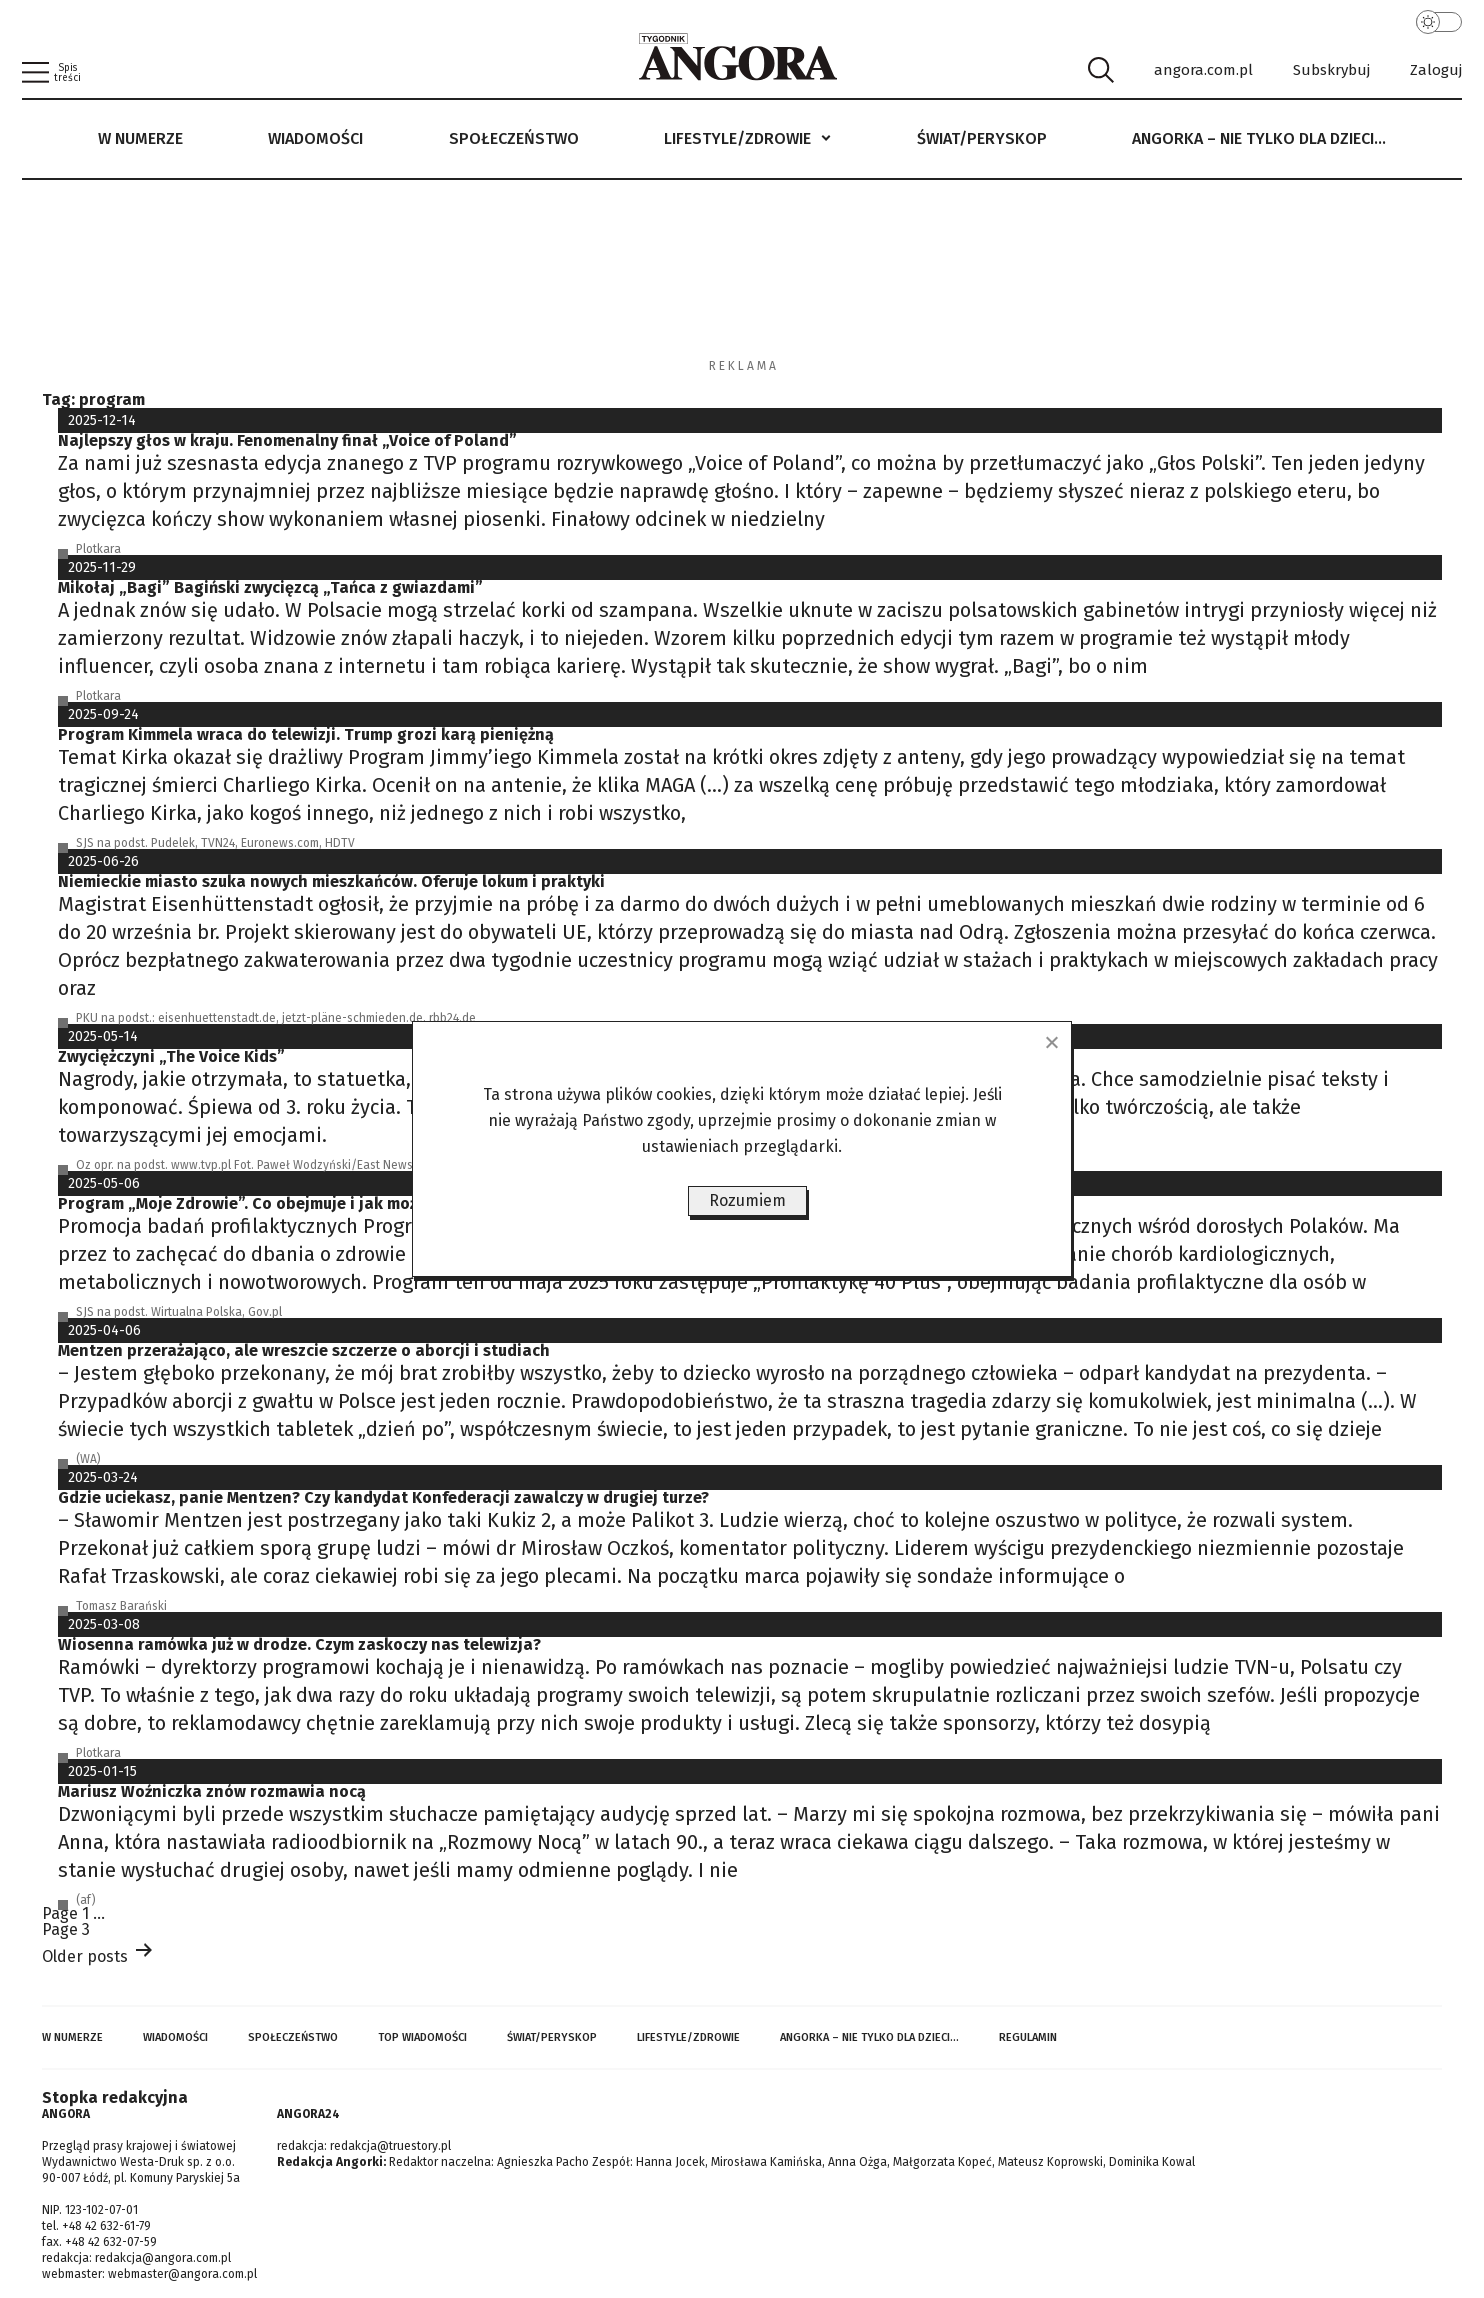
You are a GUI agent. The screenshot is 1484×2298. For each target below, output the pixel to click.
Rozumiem (747, 1200)
